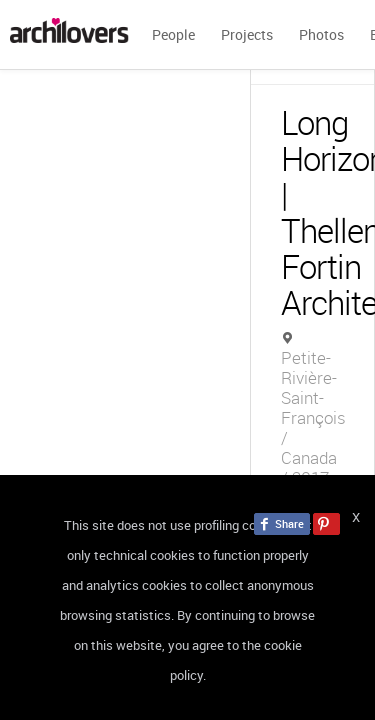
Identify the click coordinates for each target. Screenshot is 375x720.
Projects (247, 34)
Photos (321, 34)
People (173, 34)
